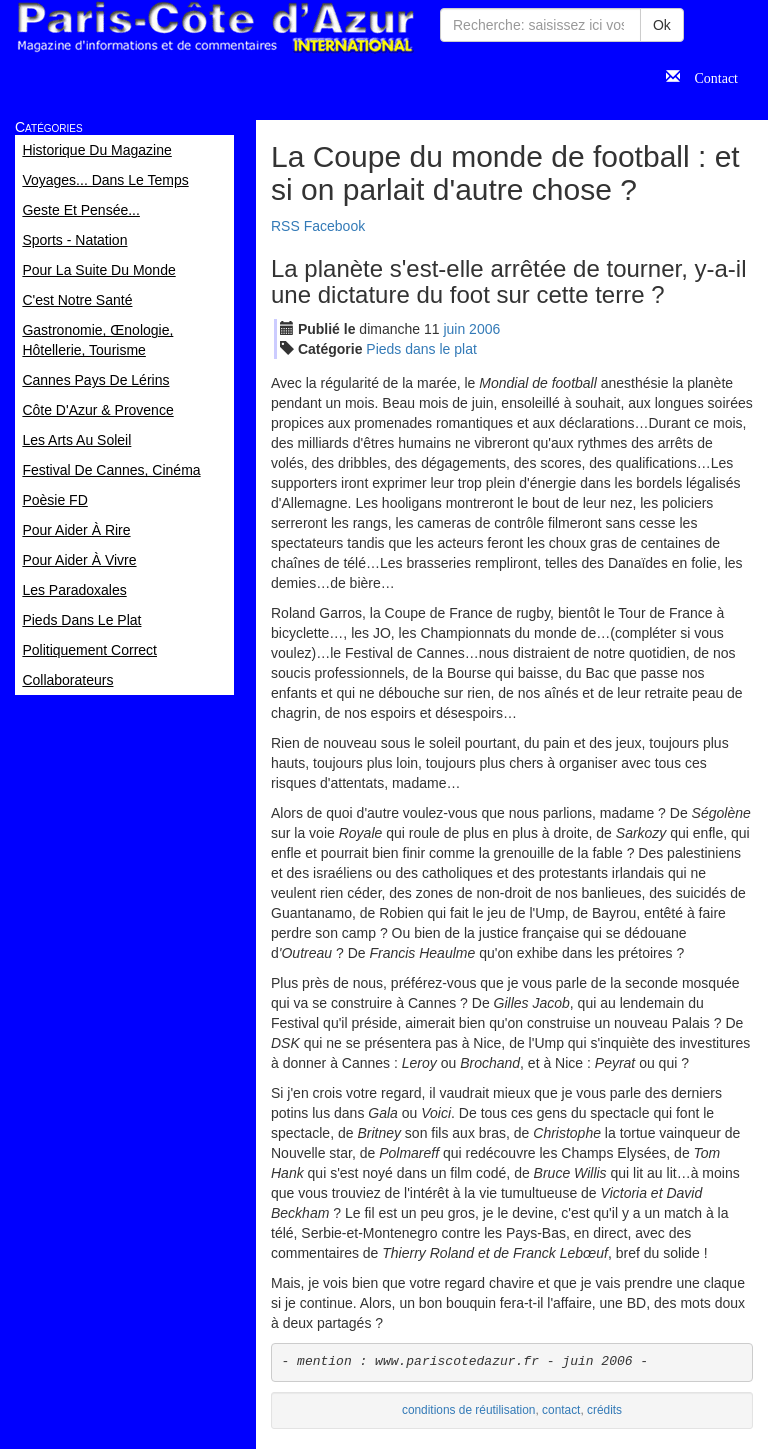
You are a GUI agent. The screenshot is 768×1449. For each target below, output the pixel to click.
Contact (709, 76)
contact (561, 1410)
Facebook (334, 226)
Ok (662, 25)
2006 (484, 329)
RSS (285, 226)
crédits (604, 1410)
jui (454, 329)
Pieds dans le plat (421, 349)
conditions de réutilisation (469, 1410)
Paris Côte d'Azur (215, 27)
